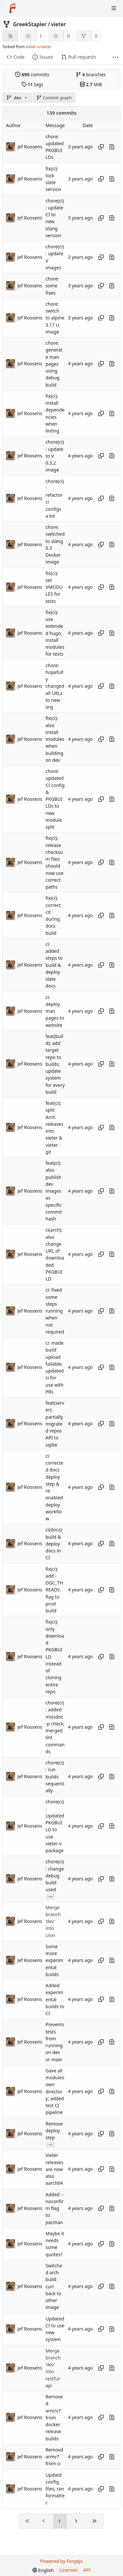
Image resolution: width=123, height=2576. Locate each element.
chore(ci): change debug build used (55, 1876)
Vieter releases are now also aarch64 (54, 2169)
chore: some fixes (52, 286)
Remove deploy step (54, 2131)
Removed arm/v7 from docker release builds (54, 2417)
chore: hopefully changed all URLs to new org (55, 686)
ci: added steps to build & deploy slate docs (54, 965)
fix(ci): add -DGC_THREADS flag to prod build (54, 1590)
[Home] (12, 8)
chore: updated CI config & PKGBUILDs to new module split (55, 799)
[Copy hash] (101, 147)
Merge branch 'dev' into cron (53, 1921)
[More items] (115, 57)
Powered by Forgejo (61, 2561)
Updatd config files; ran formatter (55, 2489)
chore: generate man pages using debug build (54, 364)
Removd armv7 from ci (54, 2457)
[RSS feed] (10, 35)
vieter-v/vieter (38, 46)
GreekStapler (30, 24)
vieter (58, 24)
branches (91, 74)
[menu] (43, 2570)
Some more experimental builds (54, 1960)
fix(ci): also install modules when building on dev (55, 739)
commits (32, 74)
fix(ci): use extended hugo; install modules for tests (55, 633)
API (87, 2570)
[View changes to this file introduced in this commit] (112, 147)
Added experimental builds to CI (55, 1999)
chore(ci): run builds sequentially (55, 1776)
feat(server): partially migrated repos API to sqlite (55, 1424)
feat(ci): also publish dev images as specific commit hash (54, 1191)
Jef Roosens (29, 147)
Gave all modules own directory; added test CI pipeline (55, 2091)
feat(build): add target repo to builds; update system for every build (55, 1064)
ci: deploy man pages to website (55, 1011)
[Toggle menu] (114, 8)
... (50, 1896)
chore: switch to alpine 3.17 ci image (55, 318)
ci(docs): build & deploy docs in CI (54, 1544)
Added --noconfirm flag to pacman (55, 2208)
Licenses (68, 2570)
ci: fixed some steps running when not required (55, 1311)
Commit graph (54, 98)
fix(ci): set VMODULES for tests (54, 587)
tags (32, 84)
